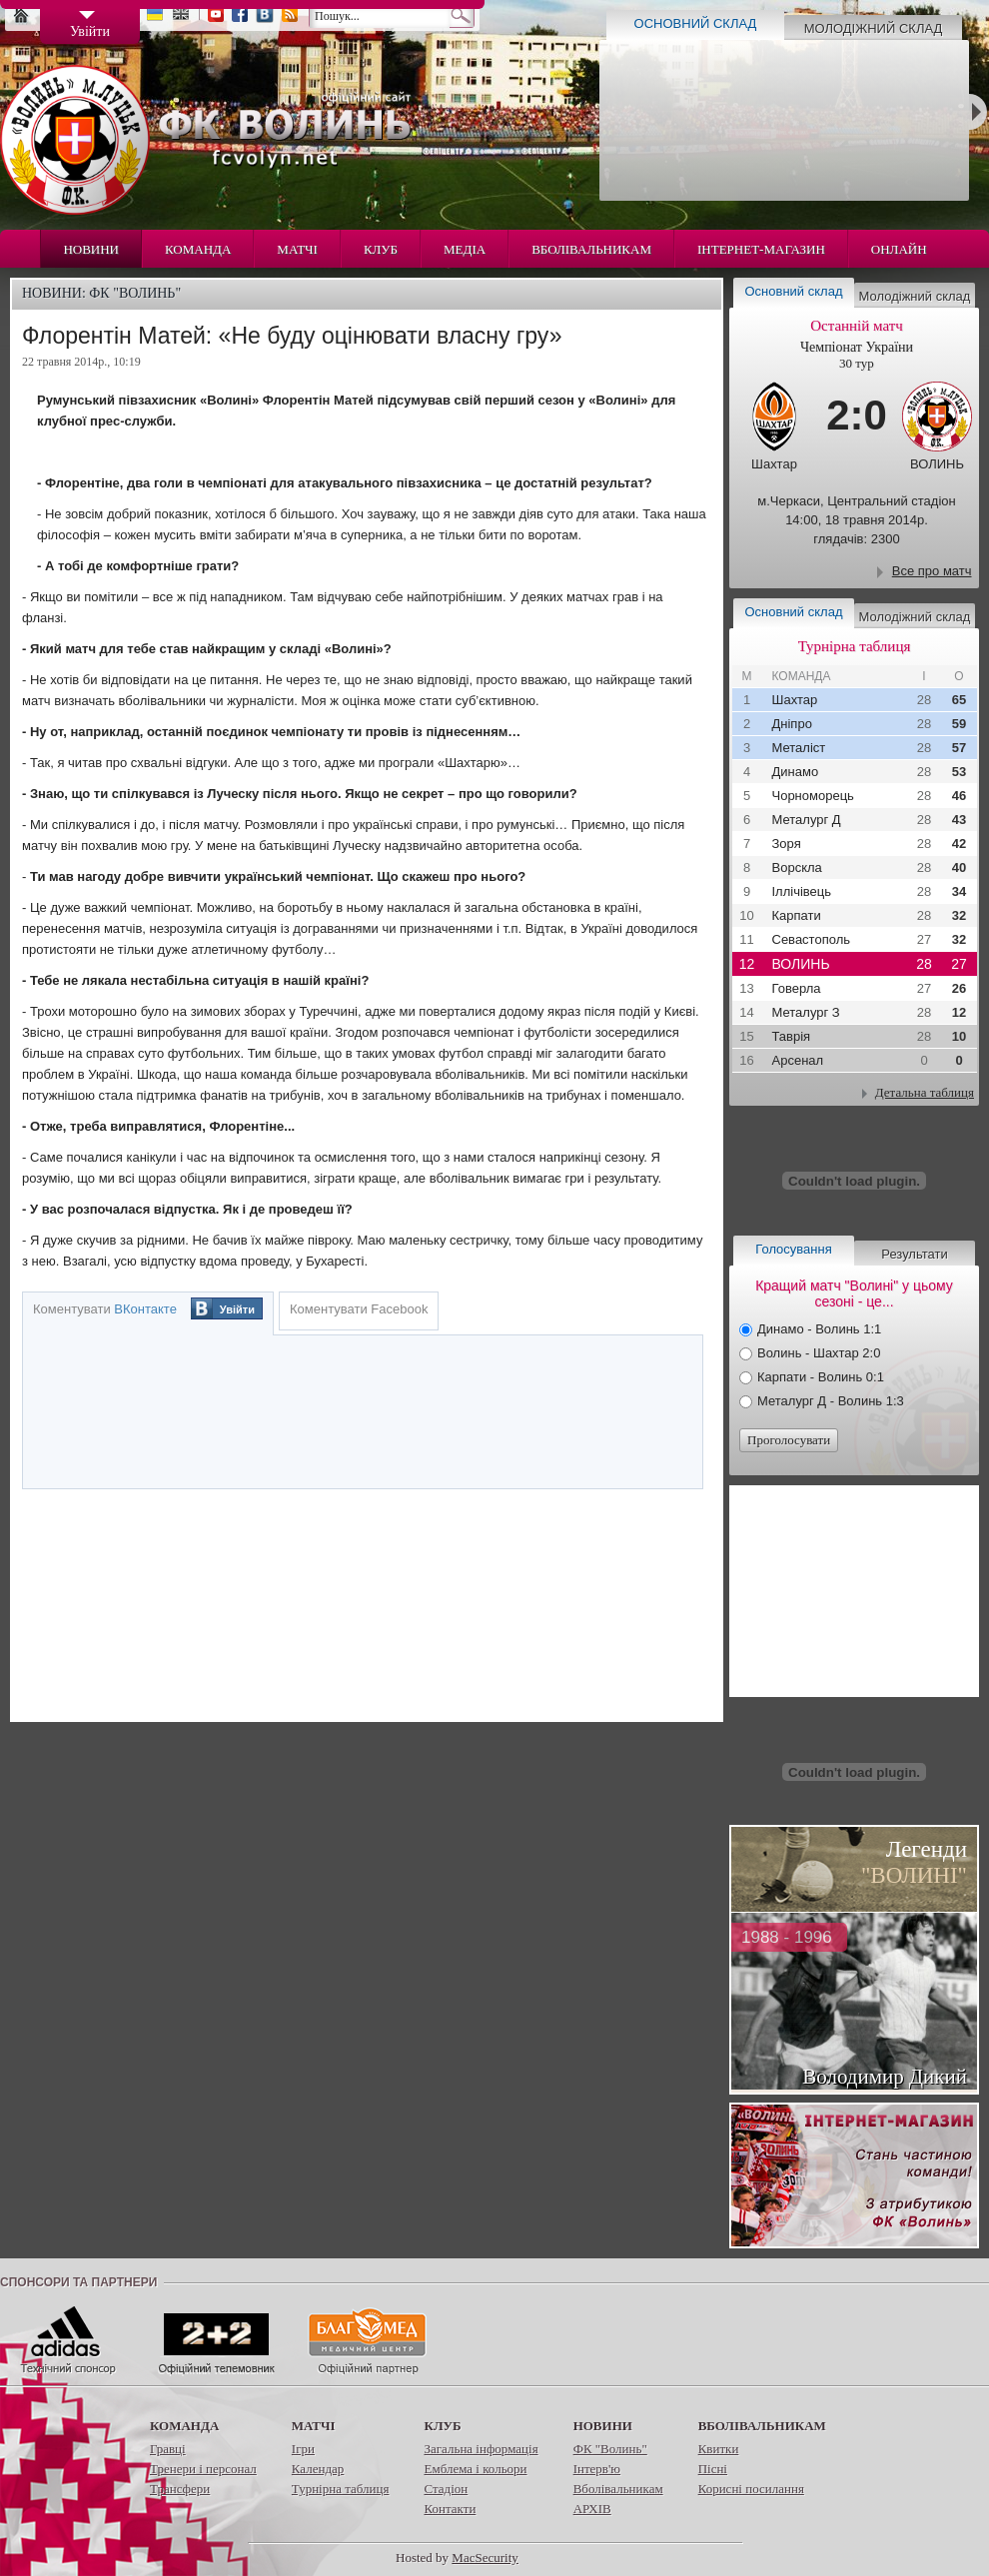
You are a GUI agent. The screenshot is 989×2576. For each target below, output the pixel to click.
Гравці (168, 2448)
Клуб (381, 249)
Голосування (793, 1249)
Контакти (450, 2508)
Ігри (303, 2448)
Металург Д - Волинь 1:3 (830, 1400)
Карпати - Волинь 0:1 (820, 1376)
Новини (91, 249)
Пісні (712, 2468)
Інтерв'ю (596, 2468)
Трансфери (180, 2488)
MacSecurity (484, 2557)
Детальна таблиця (924, 1092)
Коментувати (105, 1308)
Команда (198, 249)
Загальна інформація (480, 2448)
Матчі (297, 249)
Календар (318, 2468)
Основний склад (695, 23)
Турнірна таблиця (341, 2488)
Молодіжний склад (873, 28)
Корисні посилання (751, 2488)
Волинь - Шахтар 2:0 (818, 1352)
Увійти (237, 1309)
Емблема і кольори (475, 2468)
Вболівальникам (591, 249)
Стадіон (446, 2488)
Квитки (718, 2448)
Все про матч (932, 570)
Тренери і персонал (203, 2468)
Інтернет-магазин (761, 249)
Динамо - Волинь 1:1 (819, 1328)
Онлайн (899, 249)
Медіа (465, 249)
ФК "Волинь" (610, 2448)
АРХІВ (592, 2508)
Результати (914, 1254)
